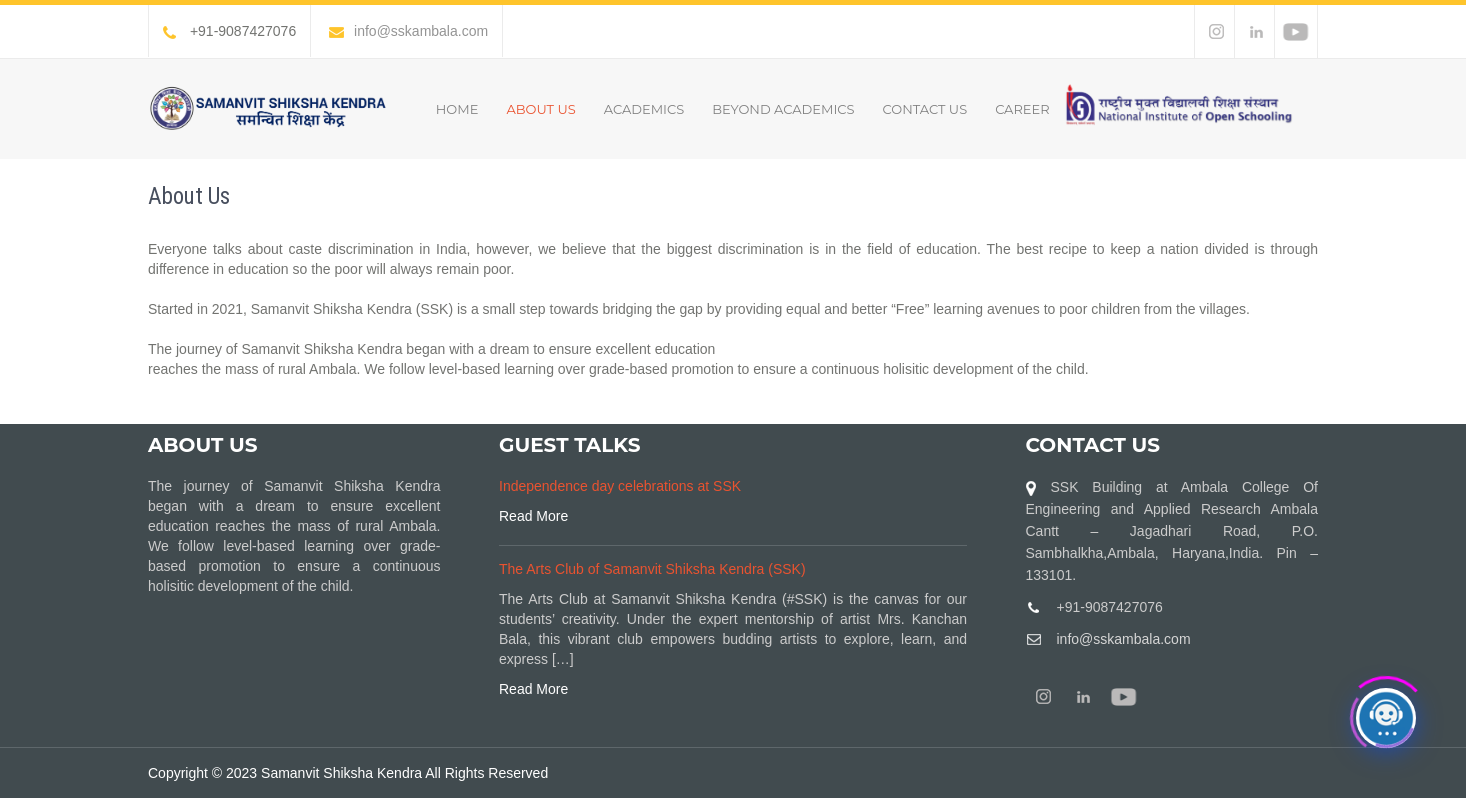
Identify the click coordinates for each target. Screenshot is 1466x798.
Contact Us (925, 109)
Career (1022, 109)
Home (457, 109)
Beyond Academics (783, 109)
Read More (533, 516)
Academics (644, 109)
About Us (540, 109)
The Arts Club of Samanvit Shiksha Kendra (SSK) (652, 569)
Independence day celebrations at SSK (620, 486)
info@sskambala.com (408, 31)
